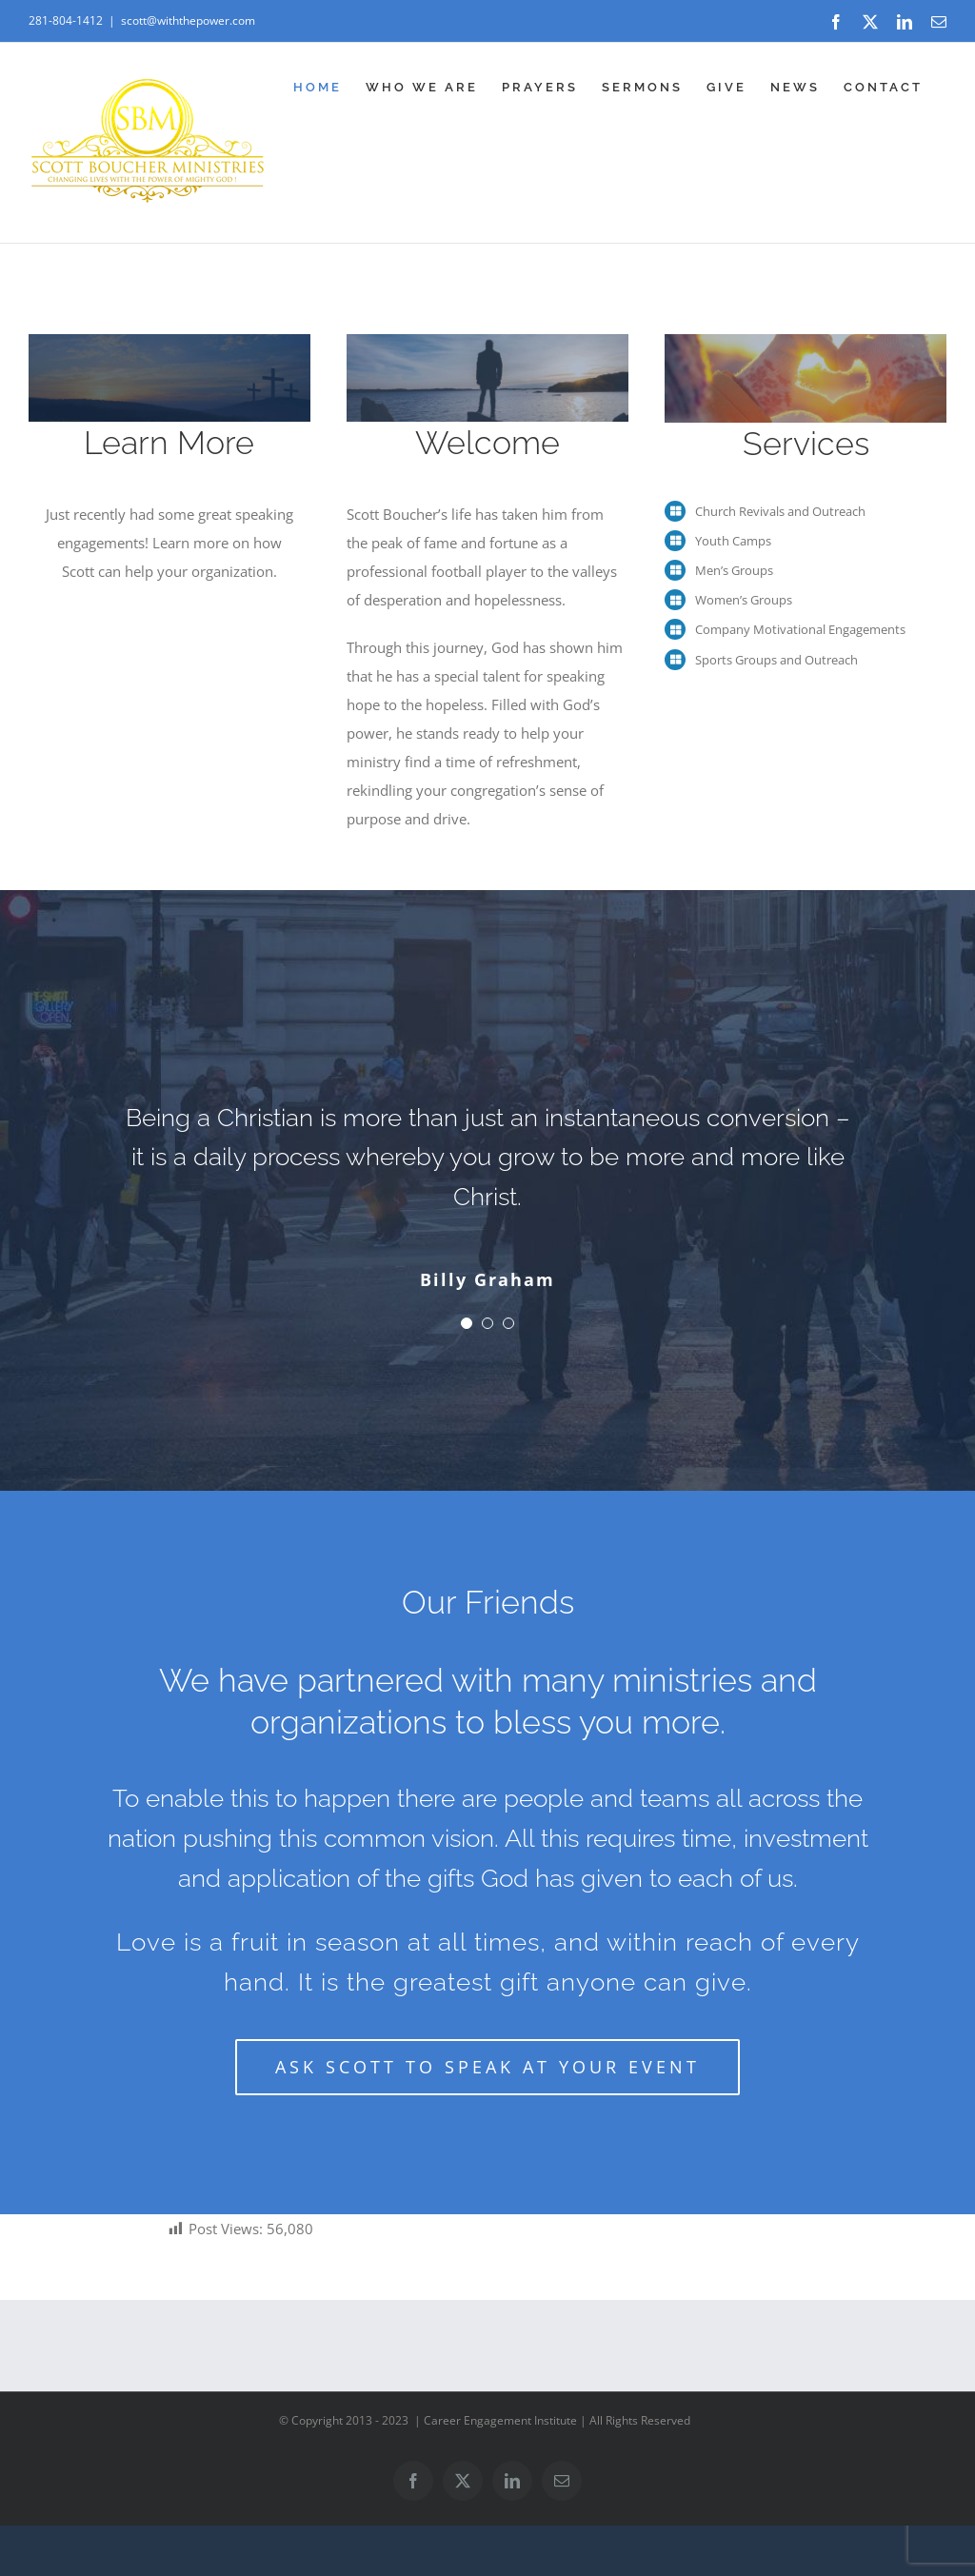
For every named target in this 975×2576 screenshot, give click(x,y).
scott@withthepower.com (188, 20)
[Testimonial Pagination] (466, 1323)
